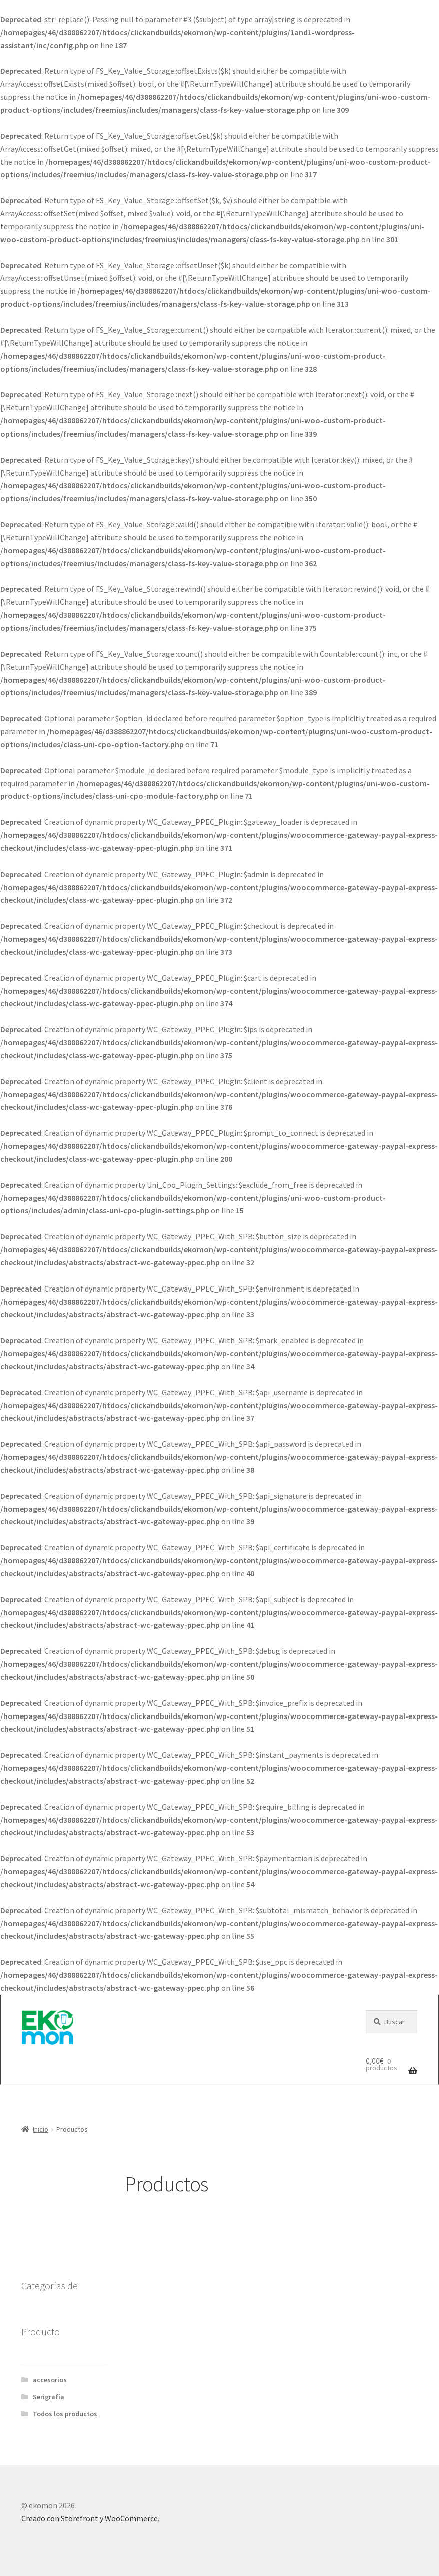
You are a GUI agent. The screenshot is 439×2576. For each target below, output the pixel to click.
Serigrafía (48, 2396)
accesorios (50, 2379)
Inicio (40, 2129)
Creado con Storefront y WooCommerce (89, 2518)
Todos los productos (65, 2413)
